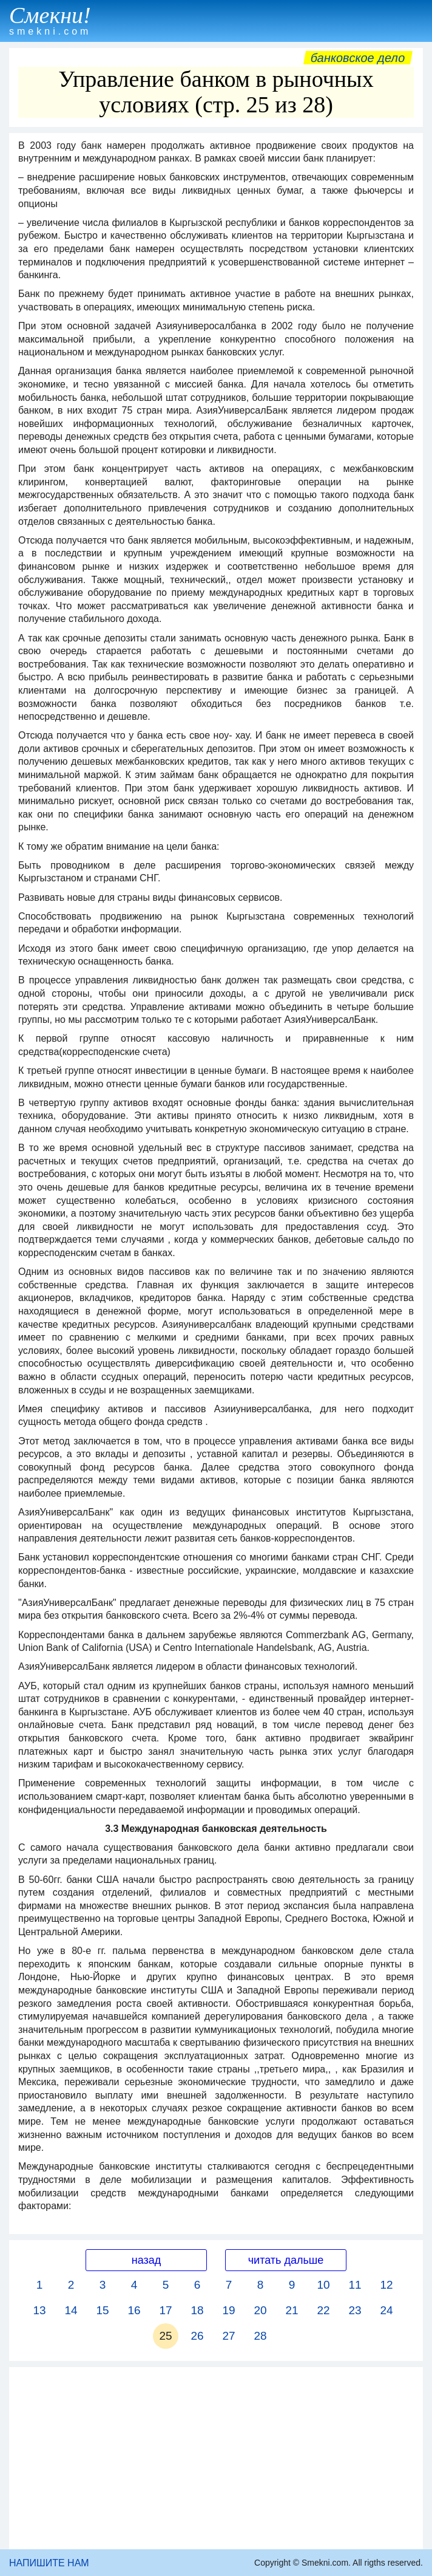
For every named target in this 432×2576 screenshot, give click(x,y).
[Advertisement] (216, 2458)
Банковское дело (357, 57)
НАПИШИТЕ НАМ (49, 2563)
